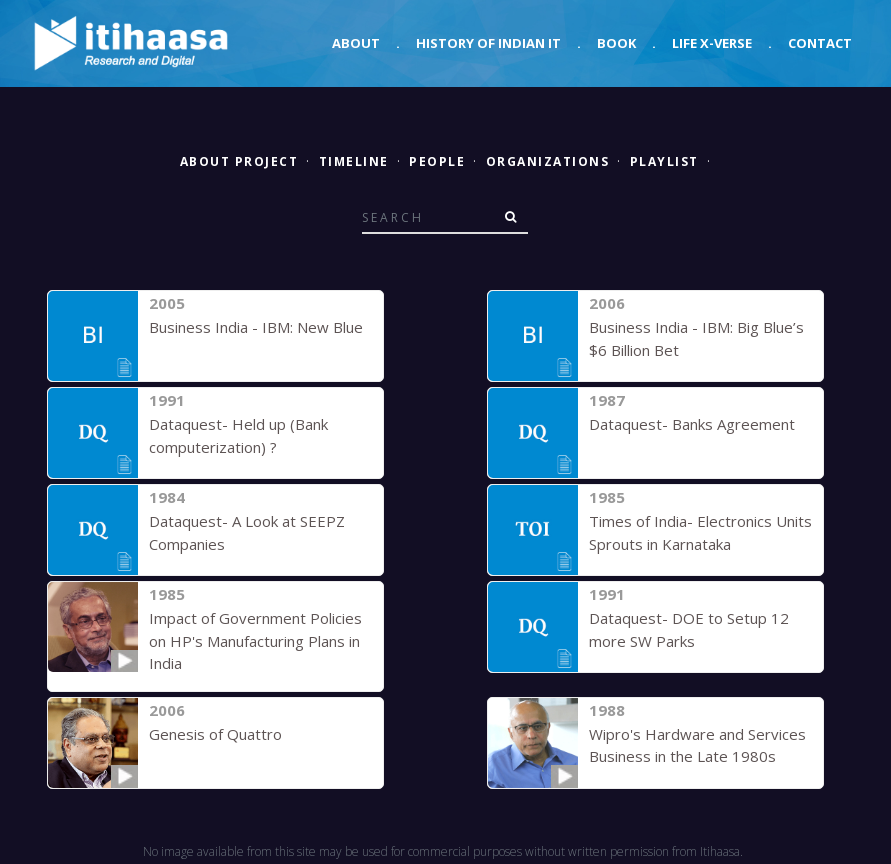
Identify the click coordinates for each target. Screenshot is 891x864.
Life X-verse (712, 43)
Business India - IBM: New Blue (256, 327)
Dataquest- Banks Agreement (692, 424)
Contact (820, 43)
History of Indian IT (488, 43)
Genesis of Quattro (215, 734)
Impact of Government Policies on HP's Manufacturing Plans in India (255, 640)
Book (616, 43)
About (356, 43)
